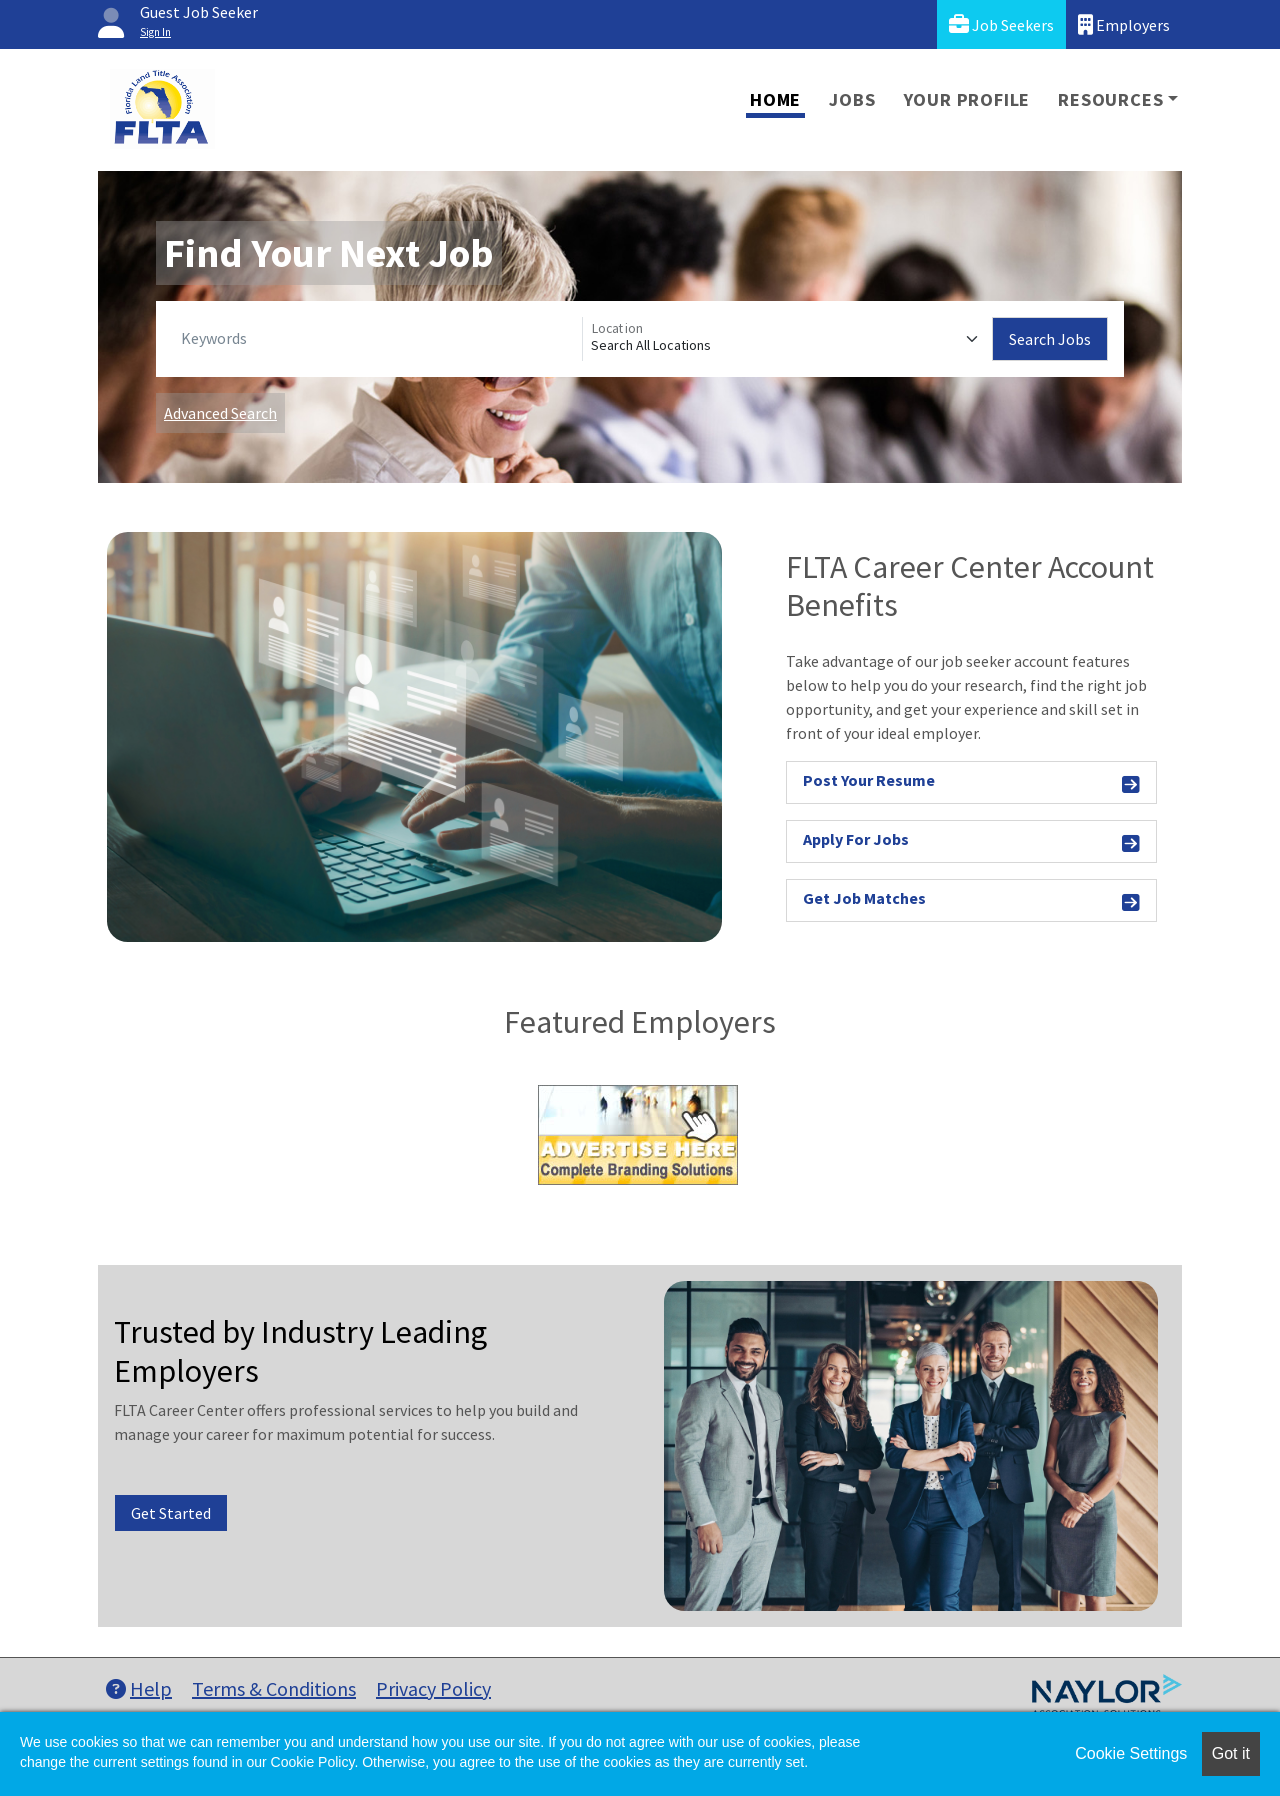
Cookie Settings (1131, 1753)
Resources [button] (1110, 99)
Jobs (852, 99)
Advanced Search (220, 413)
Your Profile (967, 99)
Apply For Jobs (971, 842)
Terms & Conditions (274, 1688)
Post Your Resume (971, 783)
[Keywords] (377, 339)
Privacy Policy (433, 1688)
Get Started (171, 1513)
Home (775, 99)
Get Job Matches (971, 901)
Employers (1124, 24)
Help (139, 1688)
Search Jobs (1050, 339)
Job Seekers (1001, 24)
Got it (1231, 1753)
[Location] (787, 339)
